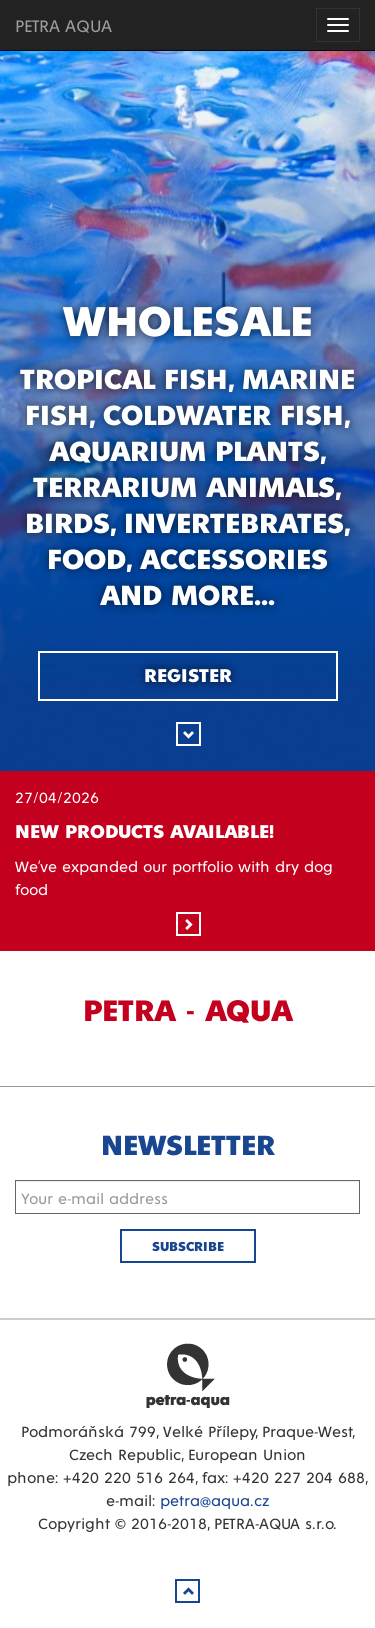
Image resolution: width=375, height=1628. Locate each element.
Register (188, 674)
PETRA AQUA (63, 24)
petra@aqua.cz (214, 1499)
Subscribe (188, 1245)
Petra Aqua (188, 1375)
